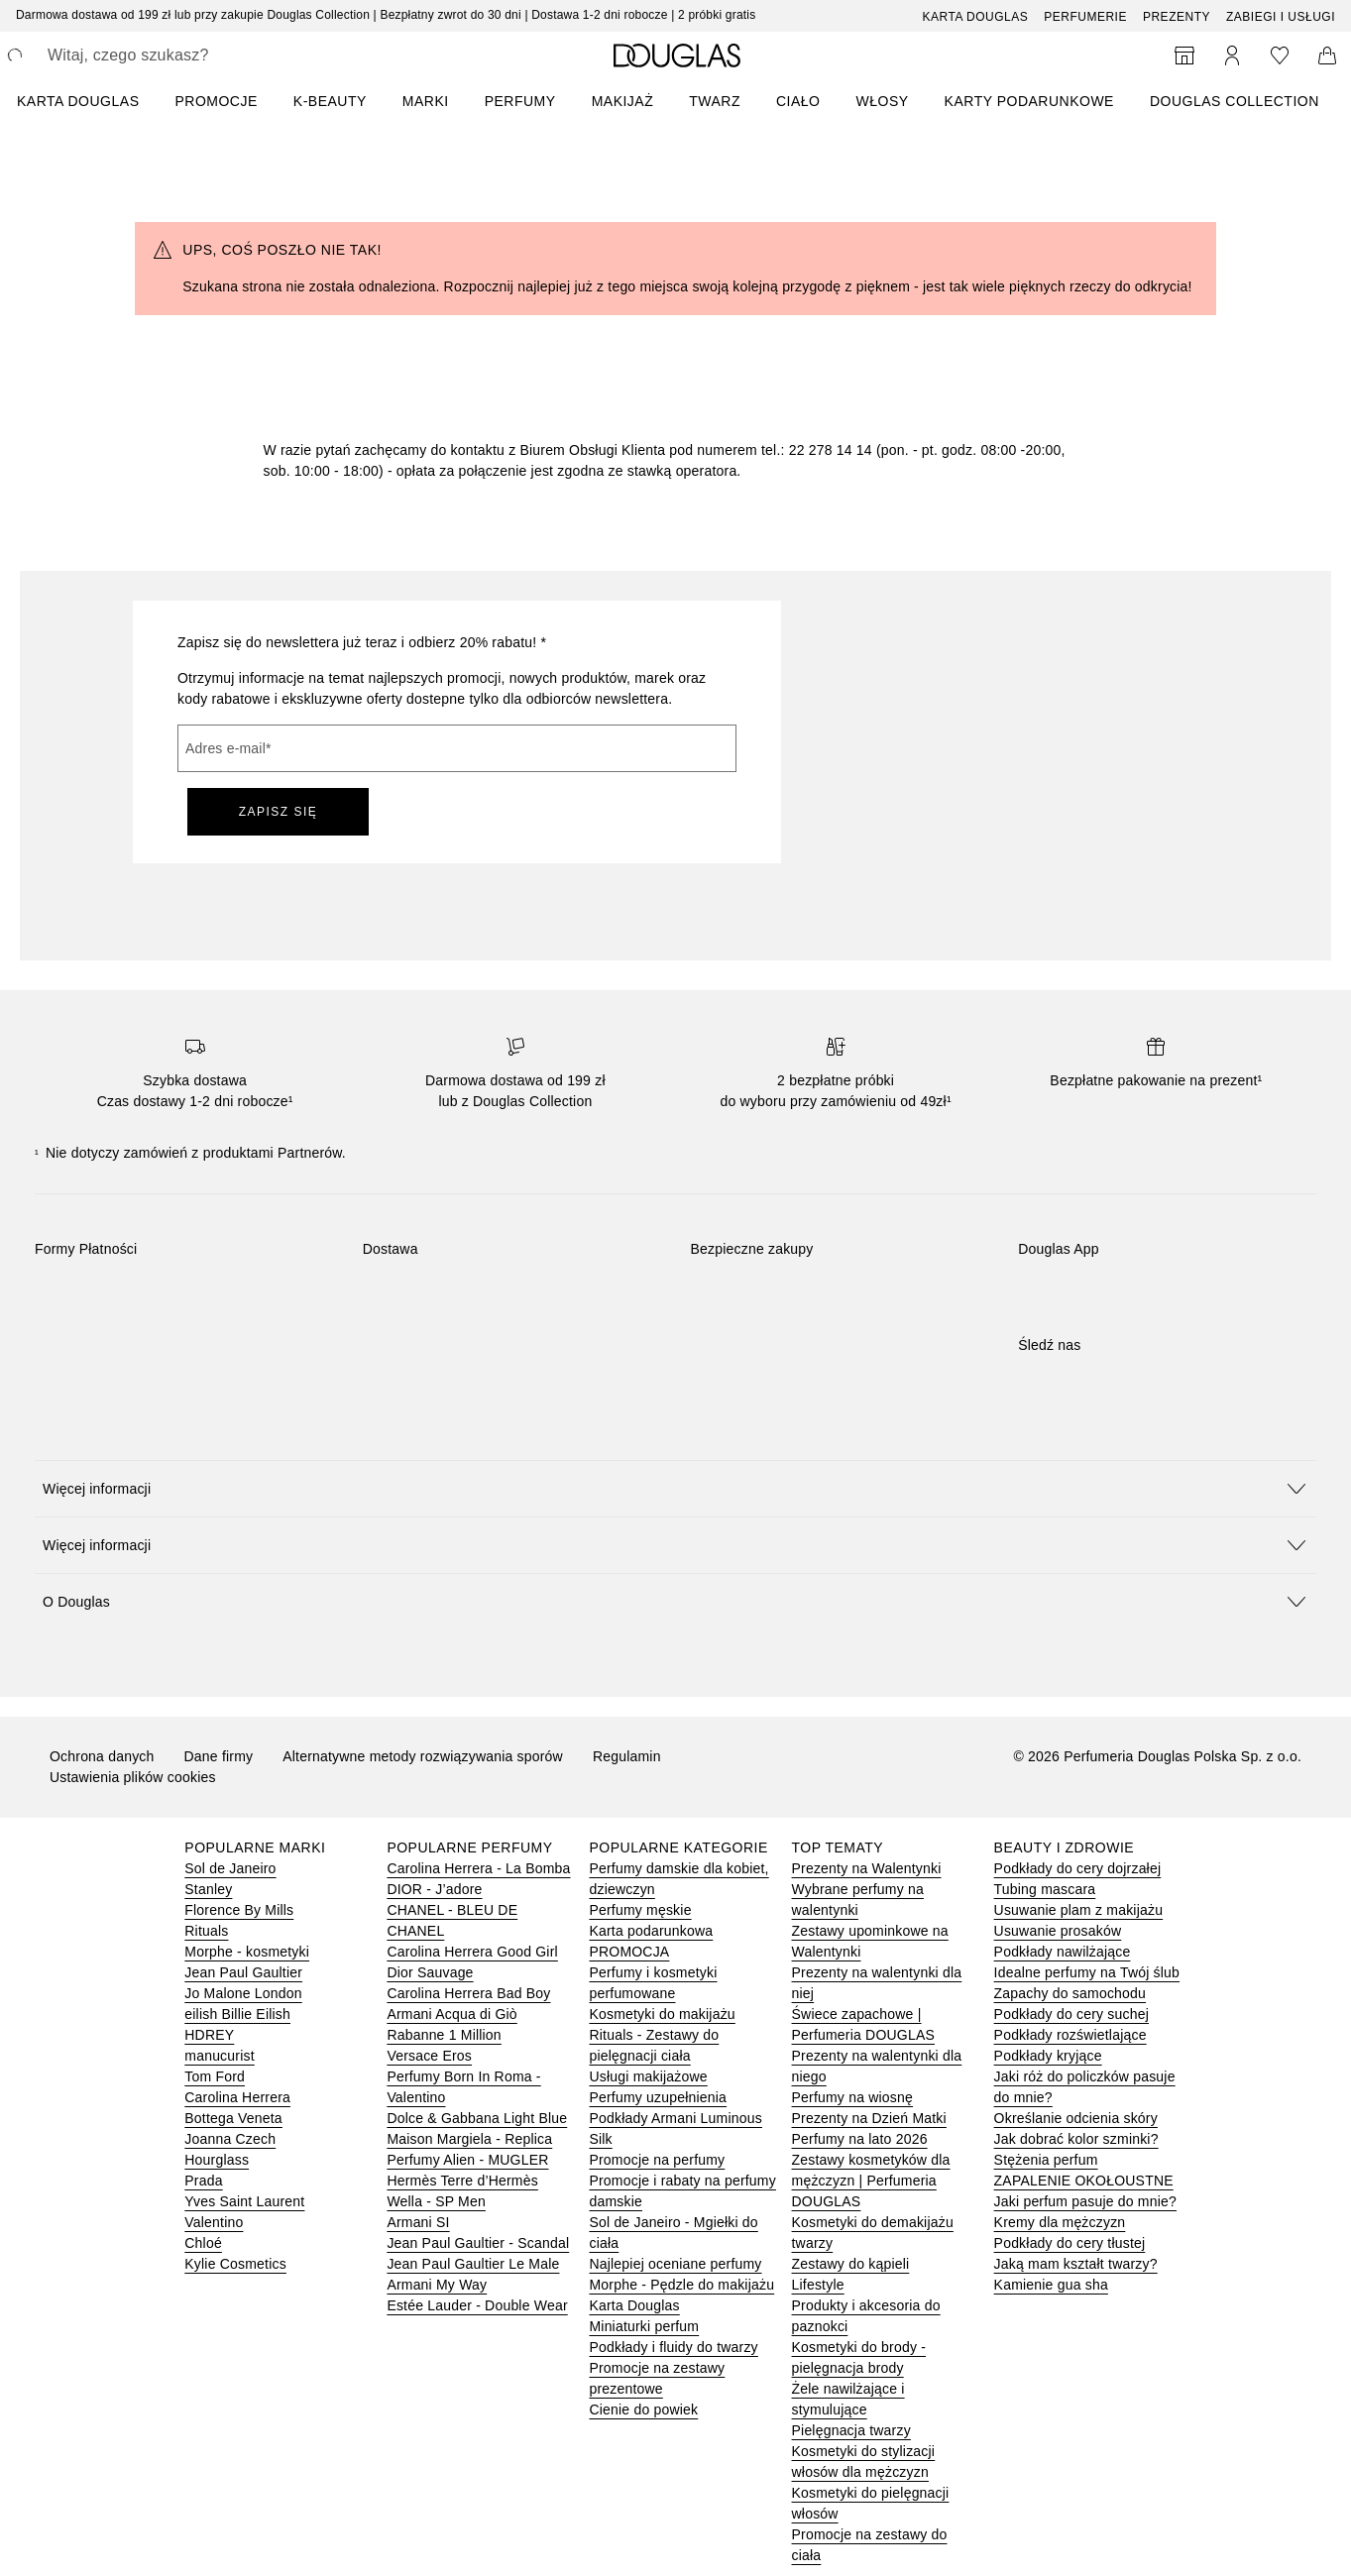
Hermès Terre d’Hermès (462, 2180)
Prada (203, 2180)
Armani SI (418, 2222)
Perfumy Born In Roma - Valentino (463, 2087)
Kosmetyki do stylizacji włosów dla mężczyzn (864, 2461)
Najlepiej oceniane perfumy (675, 2264)
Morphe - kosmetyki (246, 1952)
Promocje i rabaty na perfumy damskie (682, 2191)
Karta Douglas (976, 17)
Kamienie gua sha (1051, 2285)
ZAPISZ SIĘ (278, 812)
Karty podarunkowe (1029, 101)
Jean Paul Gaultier (243, 1972)
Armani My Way (437, 2285)
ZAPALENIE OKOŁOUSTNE (1084, 2180)
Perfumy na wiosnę (852, 2097)
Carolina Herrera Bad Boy (468, 1993)
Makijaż (623, 101)
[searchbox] (193, 55)
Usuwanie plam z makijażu (1079, 1910)
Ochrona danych (102, 1756)
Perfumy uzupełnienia (658, 2097)
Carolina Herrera (237, 2097)
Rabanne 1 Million (444, 2035)
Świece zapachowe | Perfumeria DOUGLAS (863, 2024)
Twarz (714, 101)
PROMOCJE (215, 101)
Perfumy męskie (640, 1910)
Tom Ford (214, 2076)
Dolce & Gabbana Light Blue (477, 2118)
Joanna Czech (230, 2139)
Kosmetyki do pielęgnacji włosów (871, 2503)
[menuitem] (91, 101)
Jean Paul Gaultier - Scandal (478, 2243)
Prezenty (1176, 17)
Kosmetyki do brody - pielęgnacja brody (859, 2357)
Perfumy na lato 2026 (860, 2139)
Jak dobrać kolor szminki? (1076, 2139)
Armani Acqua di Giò (451, 2014)
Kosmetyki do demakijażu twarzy (873, 2232)
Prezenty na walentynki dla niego (877, 2066)
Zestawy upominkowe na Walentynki (870, 1941)
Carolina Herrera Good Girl (472, 1952)
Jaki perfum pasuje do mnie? (1085, 2201)
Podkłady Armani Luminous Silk (675, 2128)
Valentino (213, 2222)
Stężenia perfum (1046, 2160)
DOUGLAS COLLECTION (1234, 101)
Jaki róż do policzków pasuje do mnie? (1085, 2087)
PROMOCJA (629, 1952)
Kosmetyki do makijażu (661, 2014)
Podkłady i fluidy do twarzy (673, 2347)
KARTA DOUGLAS (78, 101)
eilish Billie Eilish (237, 2014)
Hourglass (216, 2160)
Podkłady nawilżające (1062, 1952)
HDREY (209, 2035)
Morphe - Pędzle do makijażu (681, 2285)
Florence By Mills (238, 1910)
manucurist (219, 2056)
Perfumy (520, 101)
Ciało (798, 101)
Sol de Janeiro (230, 1868)
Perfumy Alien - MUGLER (467, 2160)
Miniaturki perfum (644, 2326)
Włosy (882, 101)
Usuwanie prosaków (1058, 1931)
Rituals (206, 1931)
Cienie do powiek (643, 2409)
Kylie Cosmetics (235, 2264)
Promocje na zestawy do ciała (870, 2544)
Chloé (203, 2243)
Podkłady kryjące (1048, 2056)
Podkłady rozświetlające (1070, 2035)
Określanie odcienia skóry (1076, 2118)
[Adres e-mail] (456, 748)
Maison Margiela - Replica (469, 2139)
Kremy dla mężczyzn (1060, 2222)
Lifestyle (818, 2285)
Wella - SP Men (436, 2201)
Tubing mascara (1045, 1889)
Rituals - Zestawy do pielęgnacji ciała (654, 2045)
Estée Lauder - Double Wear (477, 2305)
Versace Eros (429, 2056)
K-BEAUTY (330, 101)
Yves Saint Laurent (244, 2201)
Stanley (208, 1889)
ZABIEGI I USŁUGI (1280, 17)
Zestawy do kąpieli (851, 2264)
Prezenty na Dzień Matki (869, 2118)
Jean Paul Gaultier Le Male (473, 2264)
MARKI (425, 101)
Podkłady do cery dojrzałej (1078, 1868)
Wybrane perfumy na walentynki (858, 1899)
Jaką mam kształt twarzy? (1076, 2264)
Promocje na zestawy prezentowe (657, 2378)
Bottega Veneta (233, 2118)
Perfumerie (1085, 17)
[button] (675, 1488)
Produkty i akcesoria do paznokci (866, 2315)
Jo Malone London (242, 1993)
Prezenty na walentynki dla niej (877, 1982)
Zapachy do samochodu (1070, 1993)
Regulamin (627, 1756)
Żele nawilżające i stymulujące (848, 2399)
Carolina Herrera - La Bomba (478, 1868)
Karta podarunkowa (651, 1931)
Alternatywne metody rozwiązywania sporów (422, 1756)
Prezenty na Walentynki (867, 1868)
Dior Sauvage (430, 1972)
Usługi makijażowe (648, 2076)
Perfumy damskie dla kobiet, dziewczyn (678, 1878)
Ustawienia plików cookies (133, 1777)
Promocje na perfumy (657, 2160)
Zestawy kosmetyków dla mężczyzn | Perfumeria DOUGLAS (871, 2180)
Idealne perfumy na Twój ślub (1087, 1972)
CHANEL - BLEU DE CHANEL (452, 1920)
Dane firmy (219, 1756)
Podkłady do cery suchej (1071, 2014)
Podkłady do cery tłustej (1070, 2243)
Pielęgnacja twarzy (851, 2430)
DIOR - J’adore (434, 1889)
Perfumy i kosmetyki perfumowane (653, 1982)
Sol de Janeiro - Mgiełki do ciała (673, 2232)
